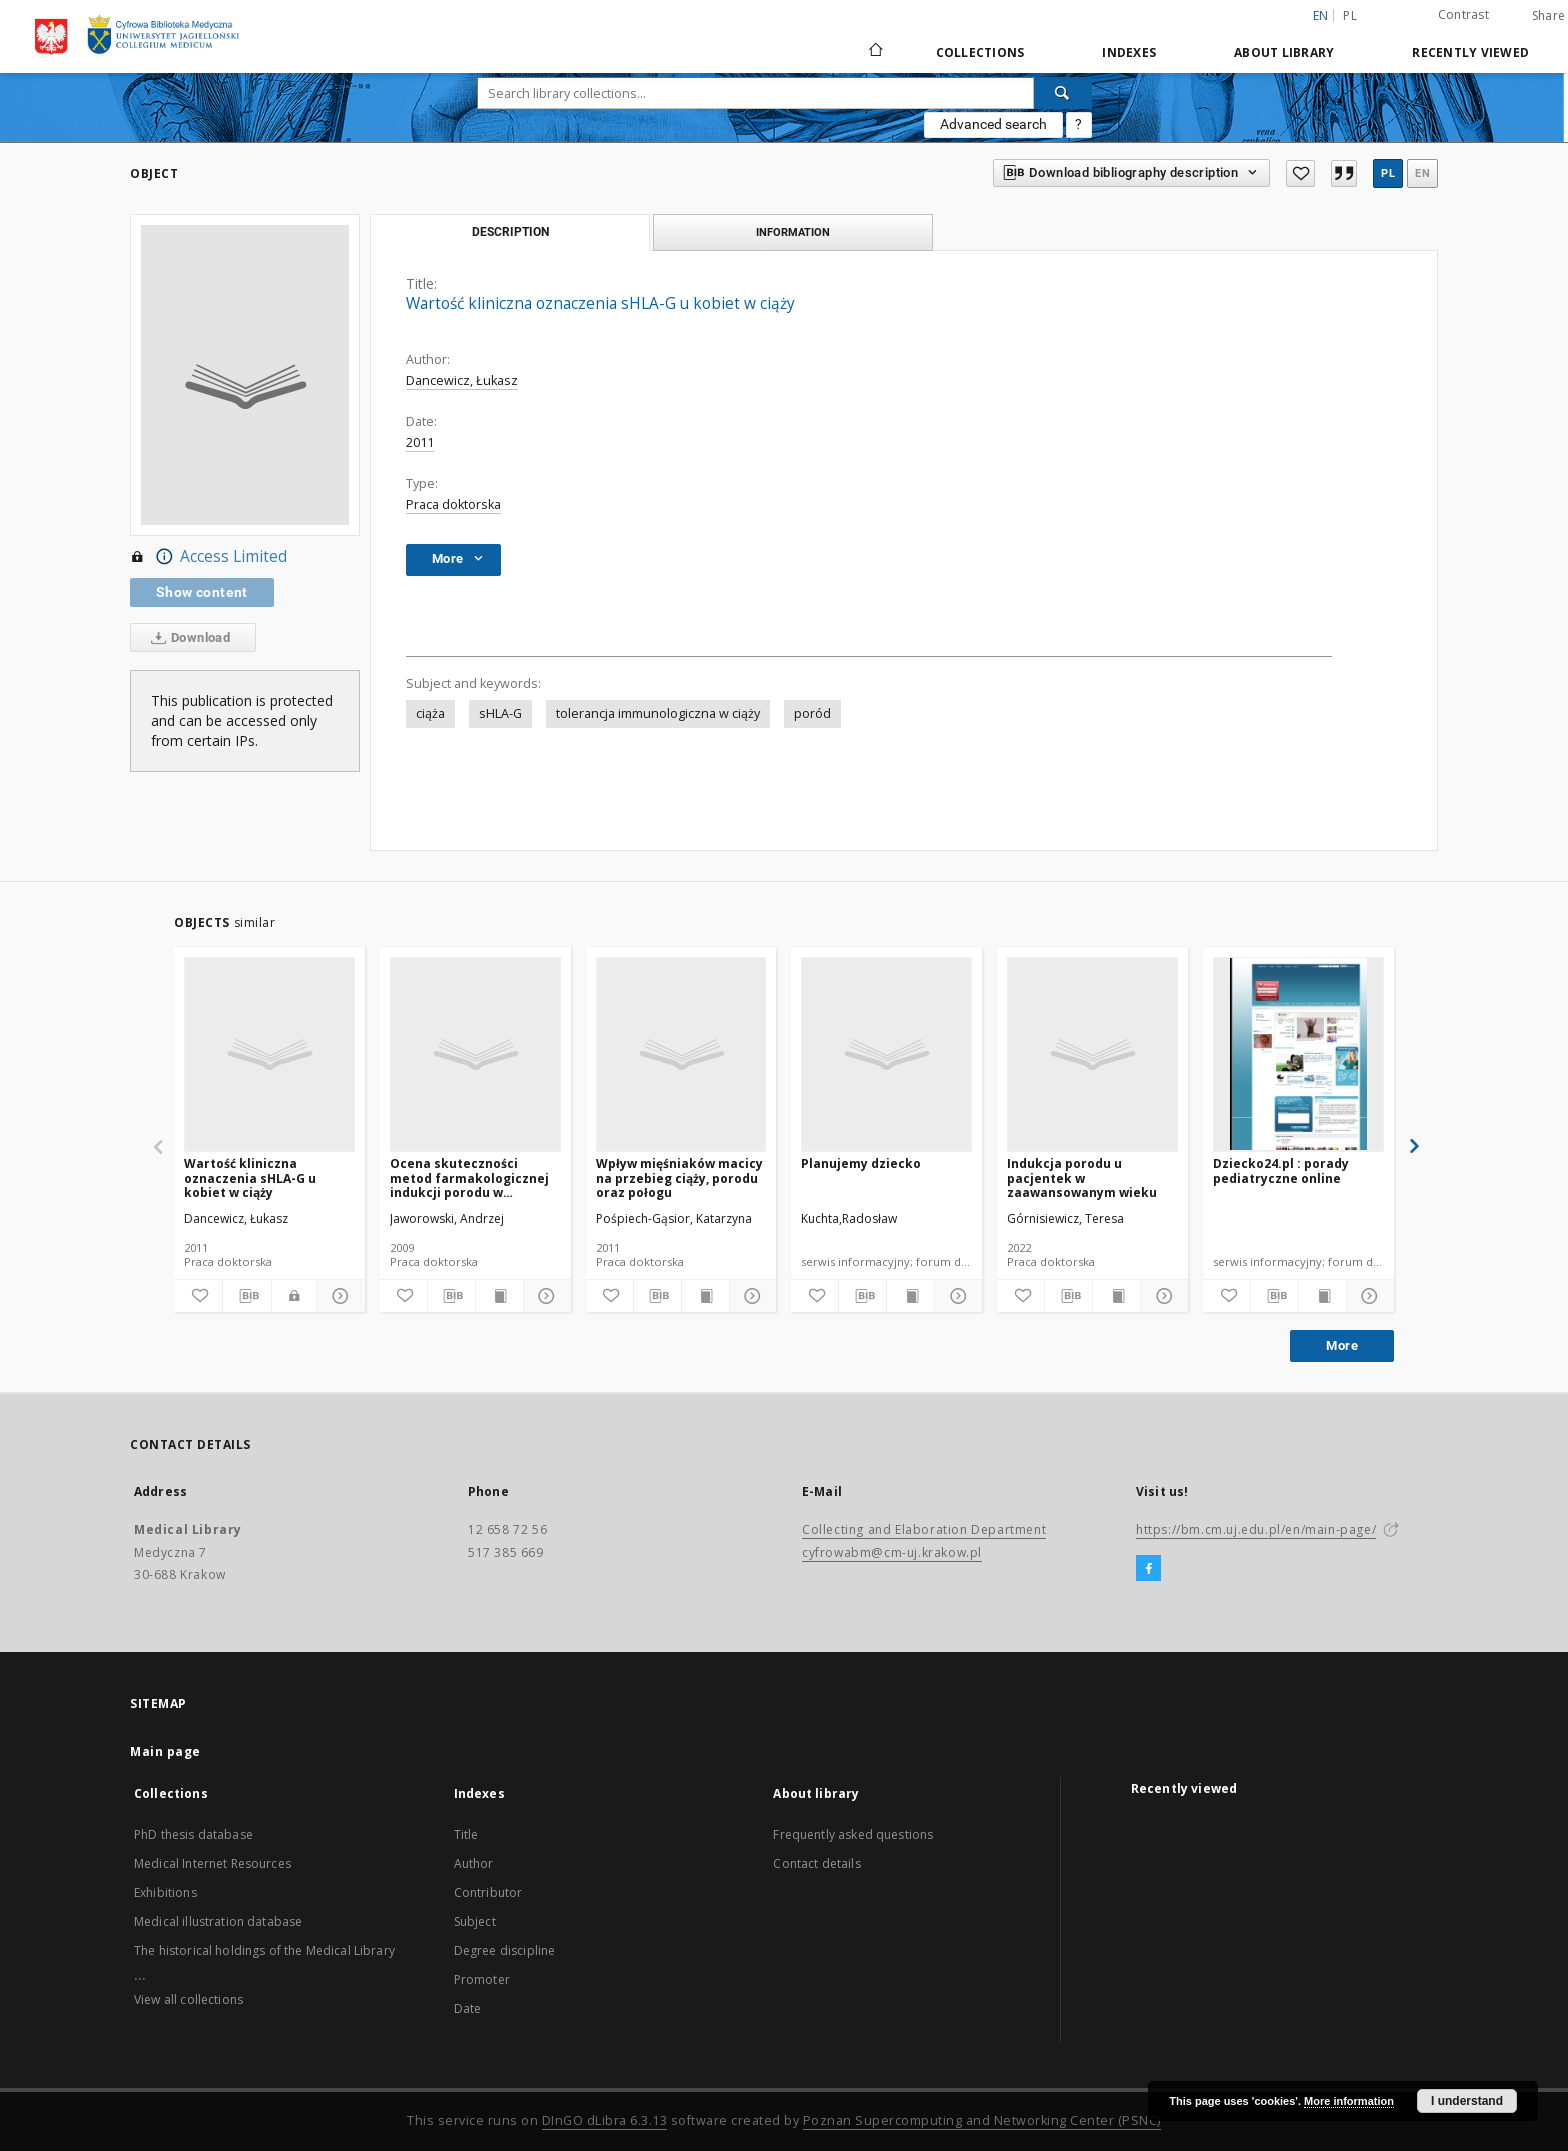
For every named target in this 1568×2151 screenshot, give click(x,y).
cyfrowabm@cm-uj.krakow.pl (892, 1552)
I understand (1467, 2101)
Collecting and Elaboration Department (924, 1529)
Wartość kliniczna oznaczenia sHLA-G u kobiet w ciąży (250, 1177)
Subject (475, 1921)
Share (1548, 16)
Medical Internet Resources (212, 1863)
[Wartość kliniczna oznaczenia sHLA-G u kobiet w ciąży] (269, 1054)
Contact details (816, 1863)
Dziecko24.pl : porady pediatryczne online (1281, 1170)
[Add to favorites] (1300, 173)
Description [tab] (510, 232)
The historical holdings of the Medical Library (264, 1950)
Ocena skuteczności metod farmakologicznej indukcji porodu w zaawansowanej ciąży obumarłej (469, 1177)
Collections (980, 52)
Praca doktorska (453, 504)
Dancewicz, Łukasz (462, 380)
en (1422, 173)
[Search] (1063, 93)
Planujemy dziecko (861, 1163)
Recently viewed (1470, 52)
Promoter (482, 1979)
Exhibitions (165, 1892)
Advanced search (993, 124)
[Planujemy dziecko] (886, 1054)
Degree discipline (505, 1950)
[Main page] (874, 52)
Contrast (1463, 14)
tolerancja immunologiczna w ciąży (658, 713)
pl (1350, 15)
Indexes (1129, 52)
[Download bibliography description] (247, 1296)
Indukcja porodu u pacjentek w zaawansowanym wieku (1082, 1177)
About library (1284, 52)
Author (474, 1863)
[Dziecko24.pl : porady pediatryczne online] (1298, 1054)
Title (466, 1834)
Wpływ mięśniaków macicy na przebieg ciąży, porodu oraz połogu (679, 1177)
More (1342, 1345)
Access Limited (208, 557)
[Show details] (338, 1296)
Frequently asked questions (853, 1834)
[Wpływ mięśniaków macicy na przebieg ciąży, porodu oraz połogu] (681, 1054)
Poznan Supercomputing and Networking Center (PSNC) (982, 2120)
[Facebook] (1148, 1569)
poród (812, 713)
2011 (420, 442)
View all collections (188, 1999)
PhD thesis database (193, 1834)
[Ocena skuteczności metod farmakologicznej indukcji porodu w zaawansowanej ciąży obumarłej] (475, 1054)
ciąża (430, 713)
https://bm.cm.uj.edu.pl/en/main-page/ (1256, 1529)
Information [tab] (793, 232)
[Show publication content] (499, 1296)
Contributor (488, 1892)
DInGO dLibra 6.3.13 (605, 2120)
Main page (165, 1751)
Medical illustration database (218, 1921)
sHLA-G (500, 713)
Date (468, 2008)
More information (1349, 2101)
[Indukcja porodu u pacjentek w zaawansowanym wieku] (1092, 1054)
